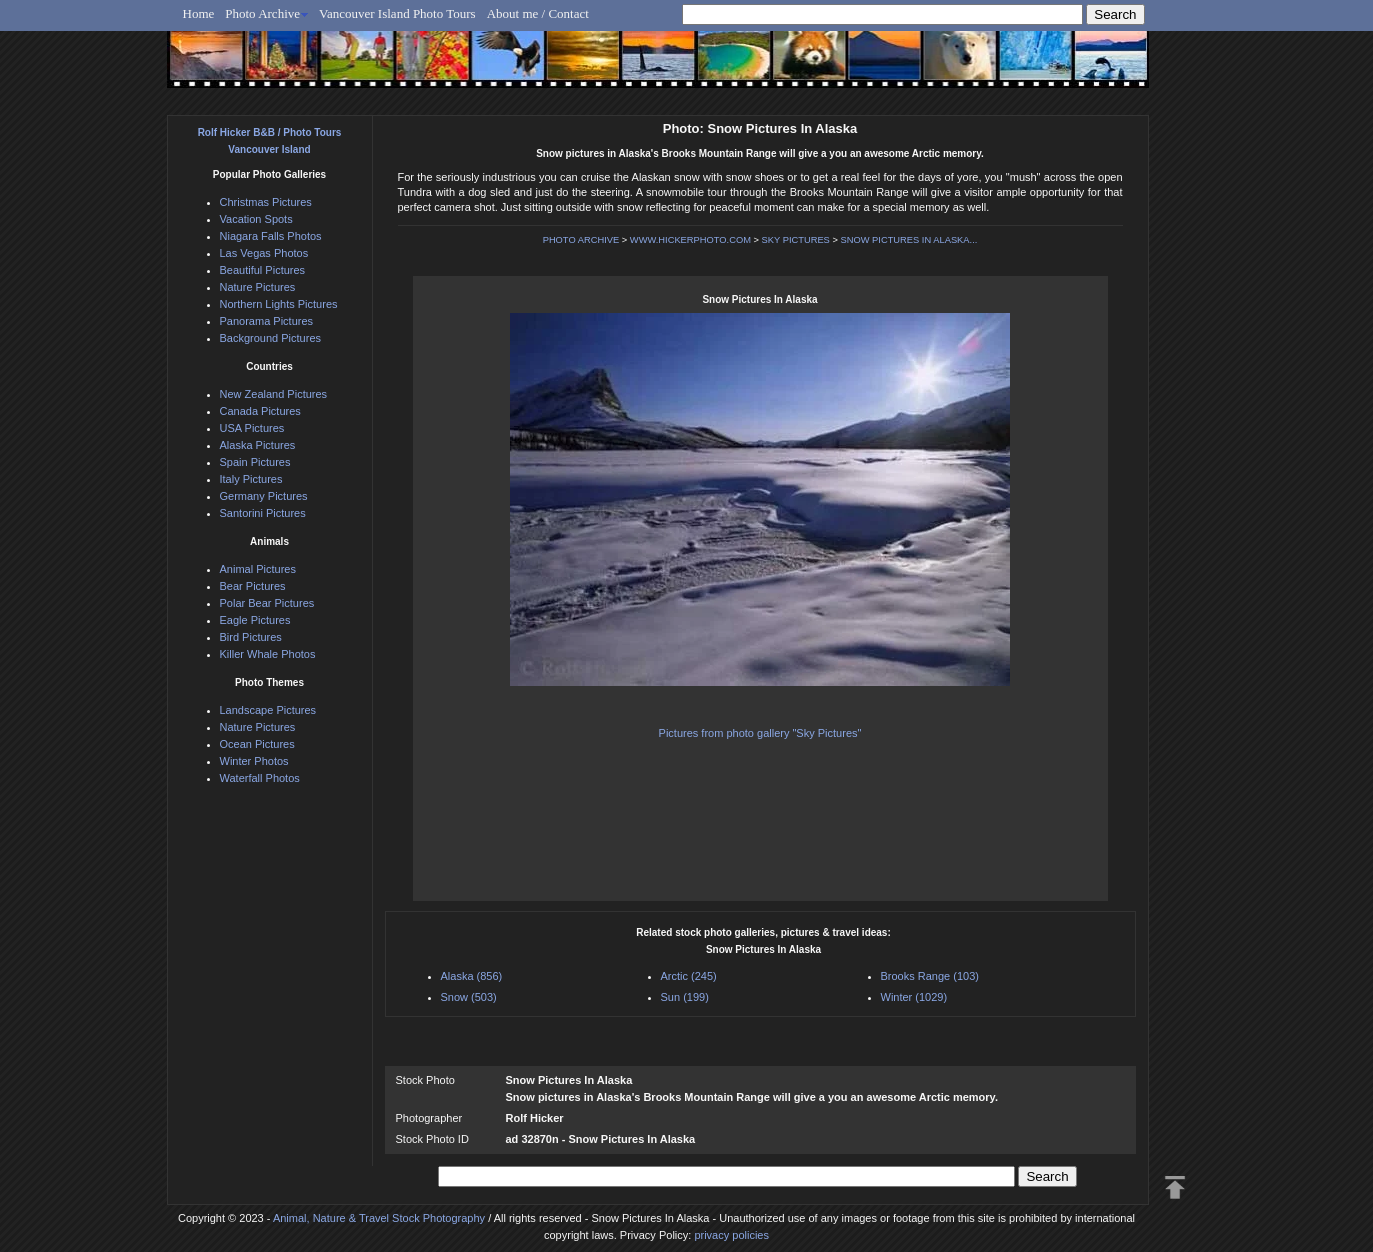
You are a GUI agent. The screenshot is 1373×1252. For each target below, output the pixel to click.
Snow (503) (469, 997)
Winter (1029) (914, 997)
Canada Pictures (260, 411)
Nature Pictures (258, 287)
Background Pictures (271, 338)
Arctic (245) (689, 976)
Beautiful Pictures (263, 270)
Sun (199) (685, 997)
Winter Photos (254, 761)
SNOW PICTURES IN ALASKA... (908, 240)
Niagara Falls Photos (271, 236)
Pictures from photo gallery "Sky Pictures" (760, 733)
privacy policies (731, 1235)
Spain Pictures (255, 462)
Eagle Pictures (255, 620)
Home (199, 13)
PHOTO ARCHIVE (581, 240)
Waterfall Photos (260, 778)
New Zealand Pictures (274, 394)
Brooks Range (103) (930, 976)
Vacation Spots (256, 219)
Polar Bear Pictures (267, 603)
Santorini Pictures (263, 513)
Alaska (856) (472, 976)
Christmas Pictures (266, 202)
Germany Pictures (264, 496)
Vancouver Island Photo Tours (397, 13)
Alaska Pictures (258, 445)
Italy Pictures (251, 479)
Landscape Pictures (268, 710)
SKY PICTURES (796, 240)
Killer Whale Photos (268, 654)
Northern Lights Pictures (279, 304)
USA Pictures (252, 428)
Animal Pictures (258, 569)
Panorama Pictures (267, 321)
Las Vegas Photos (264, 253)
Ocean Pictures (257, 744)
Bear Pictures (253, 586)
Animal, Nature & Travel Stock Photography (379, 1218)
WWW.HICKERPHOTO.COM (690, 240)
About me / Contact (538, 13)
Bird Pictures (251, 637)
